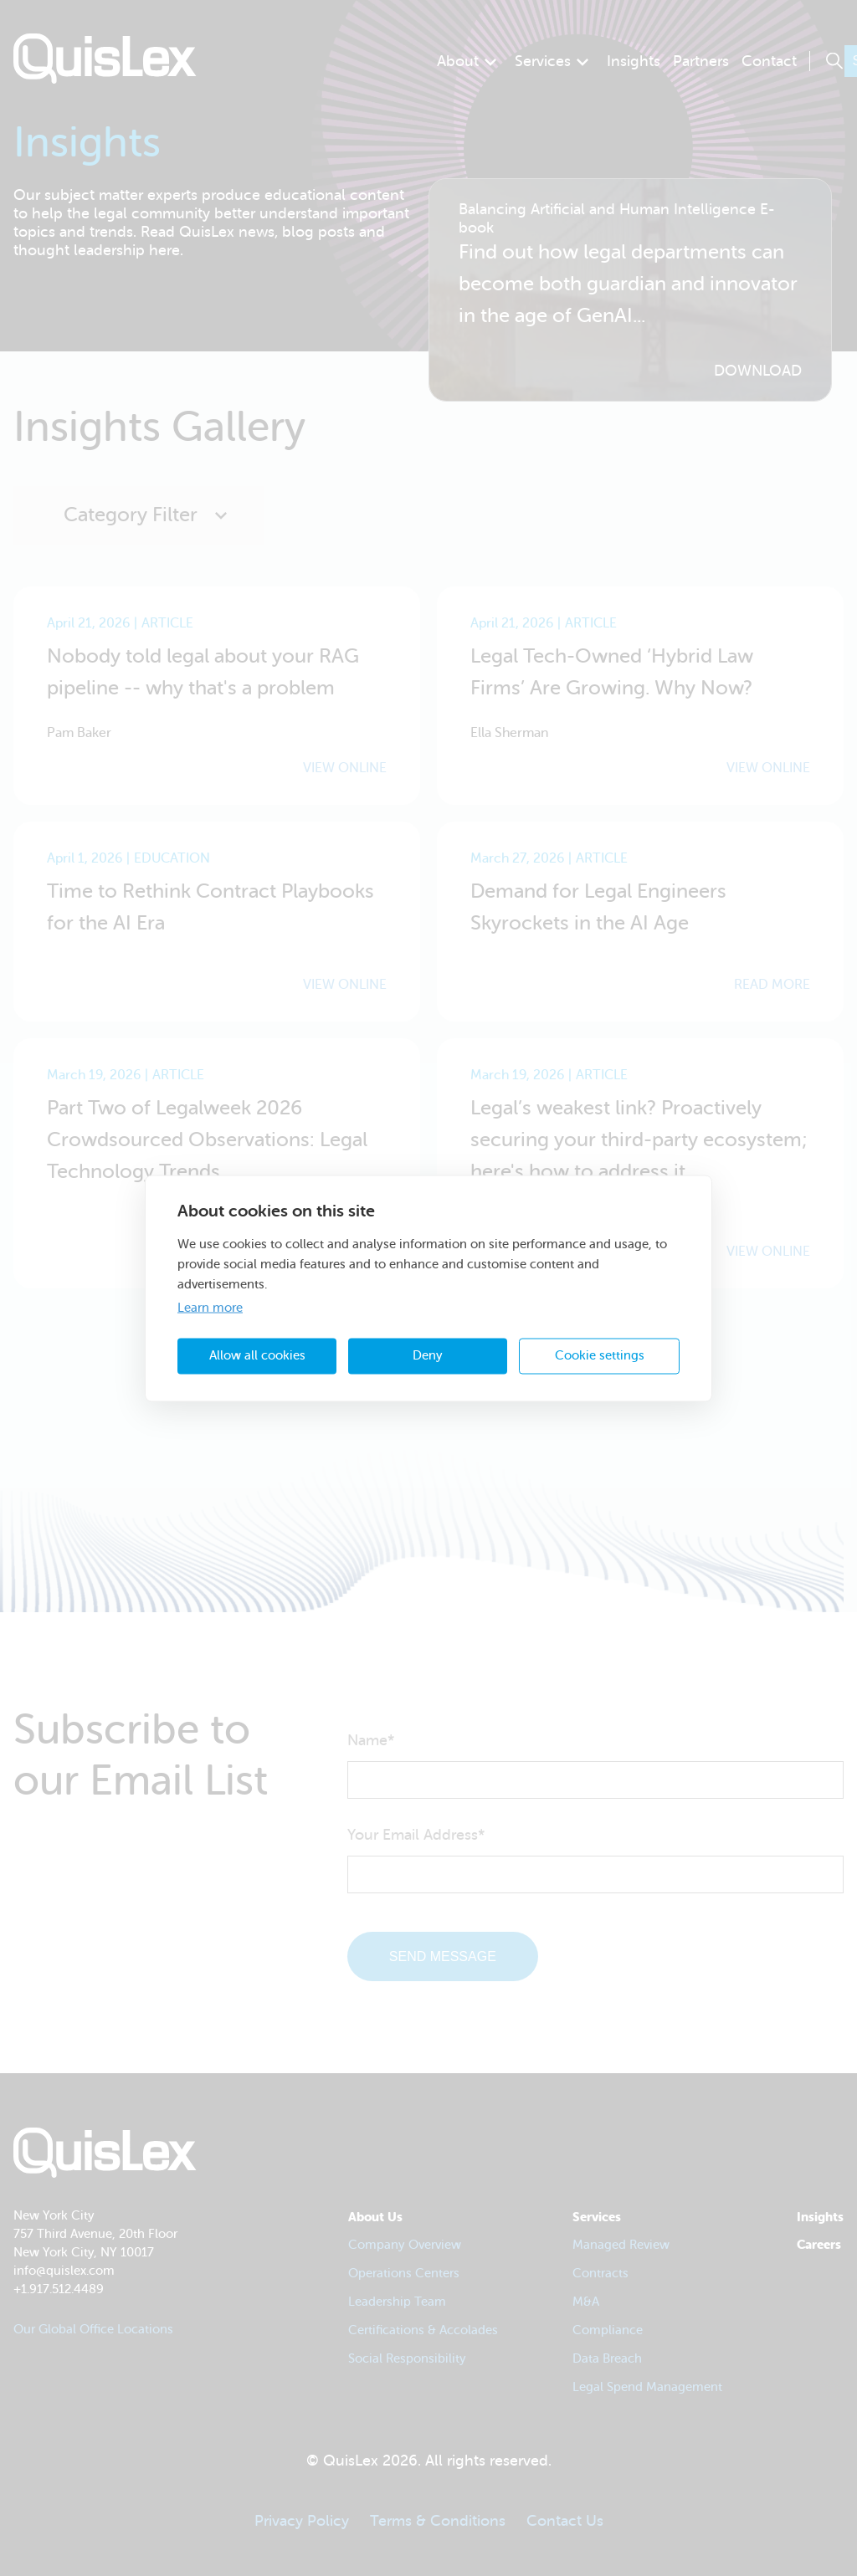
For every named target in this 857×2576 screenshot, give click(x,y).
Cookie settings (599, 1356)
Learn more (210, 1307)
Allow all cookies (257, 1356)
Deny (428, 1356)
